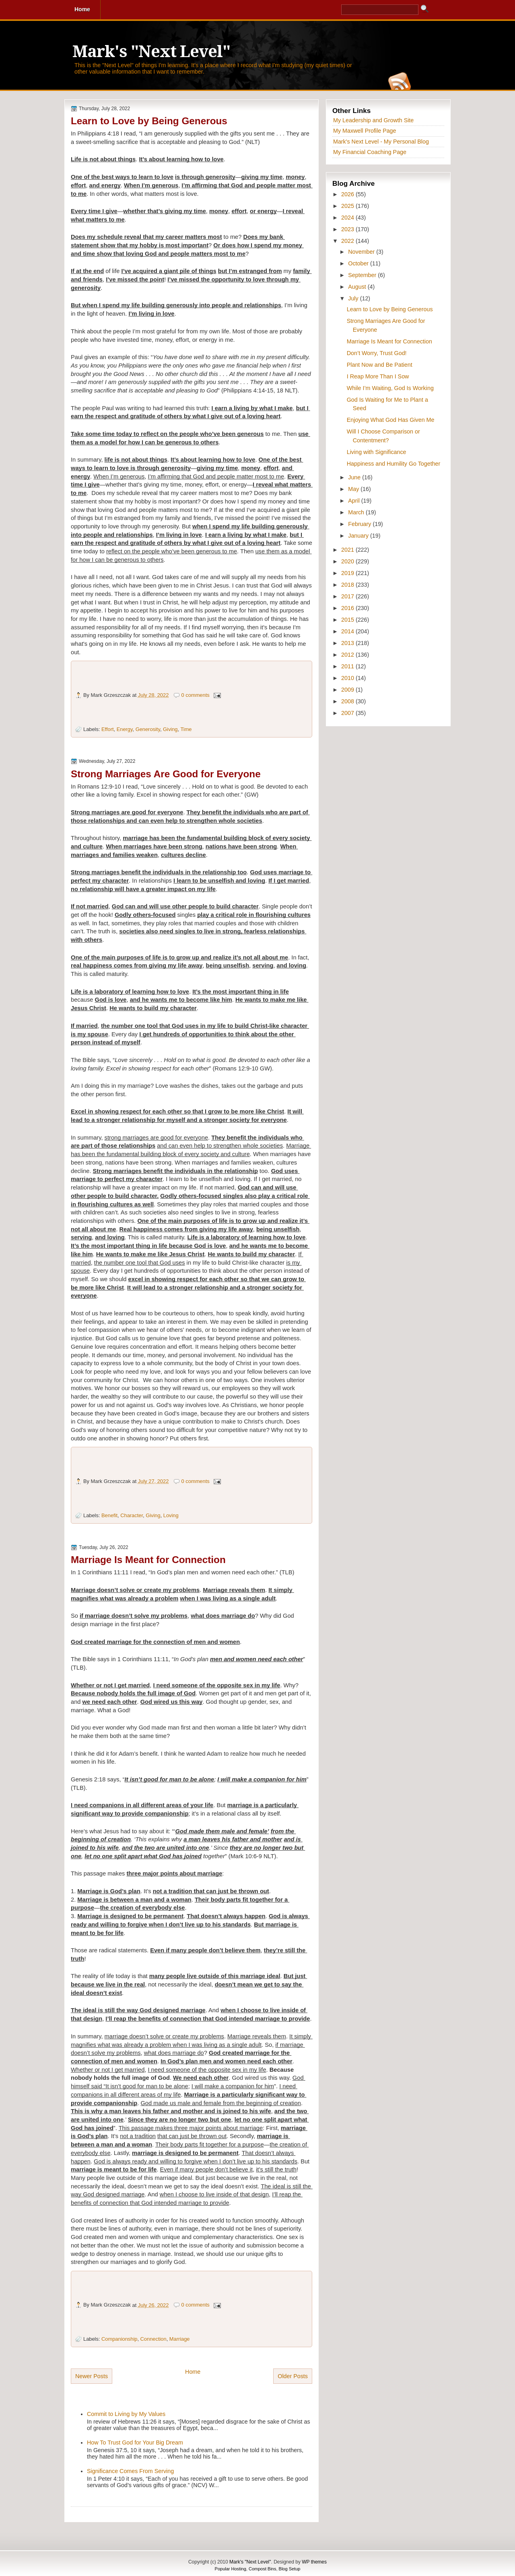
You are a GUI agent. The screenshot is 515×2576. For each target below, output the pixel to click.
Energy (125, 729)
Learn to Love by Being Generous (149, 120)
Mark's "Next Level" (151, 51)
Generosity (148, 729)
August (357, 286)
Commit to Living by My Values (126, 2414)
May (354, 489)
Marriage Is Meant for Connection (148, 1559)
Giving (170, 729)
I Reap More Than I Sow (378, 376)
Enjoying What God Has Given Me (391, 420)
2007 (348, 713)
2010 (348, 678)
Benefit (109, 1515)
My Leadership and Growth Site (373, 120)
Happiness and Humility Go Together (394, 463)
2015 (348, 619)
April (354, 500)
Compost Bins (262, 2568)
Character (131, 1515)
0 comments (195, 695)
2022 (348, 241)
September (363, 275)
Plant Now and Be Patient (379, 365)
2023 (348, 229)
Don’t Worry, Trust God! (377, 353)
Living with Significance (376, 452)
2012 (348, 654)
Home (192, 2372)
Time (186, 729)
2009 (348, 689)
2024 (348, 217)
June (355, 477)
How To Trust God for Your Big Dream (135, 2442)
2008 (348, 701)
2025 (348, 206)
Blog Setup (290, 2568)
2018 (348, 584)
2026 (348, 194)
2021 (348, 549)
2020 (348, 561)
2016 (348, 608)
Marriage (179, 2339)
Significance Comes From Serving (130, 2471)
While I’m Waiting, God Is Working (390, 388)
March (357, 512)
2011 (348, 666)
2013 (348, 643)
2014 (348, 631)
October (359, 263)
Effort (107, 729)
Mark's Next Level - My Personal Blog (381, 141)
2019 (348, 573)
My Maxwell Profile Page (364, 130)
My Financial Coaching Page (369, 152)
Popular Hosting (230, 2568)
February (360, 524)
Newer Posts (91, 2376)
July (354, 298)
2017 (348, 596)
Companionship (119, 2339)
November (362, 252)
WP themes (314, 2562)
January (359, 535)
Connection (153, 2339)
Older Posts (293, 2376)
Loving (171, 1515)
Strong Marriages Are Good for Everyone (166, 773)
